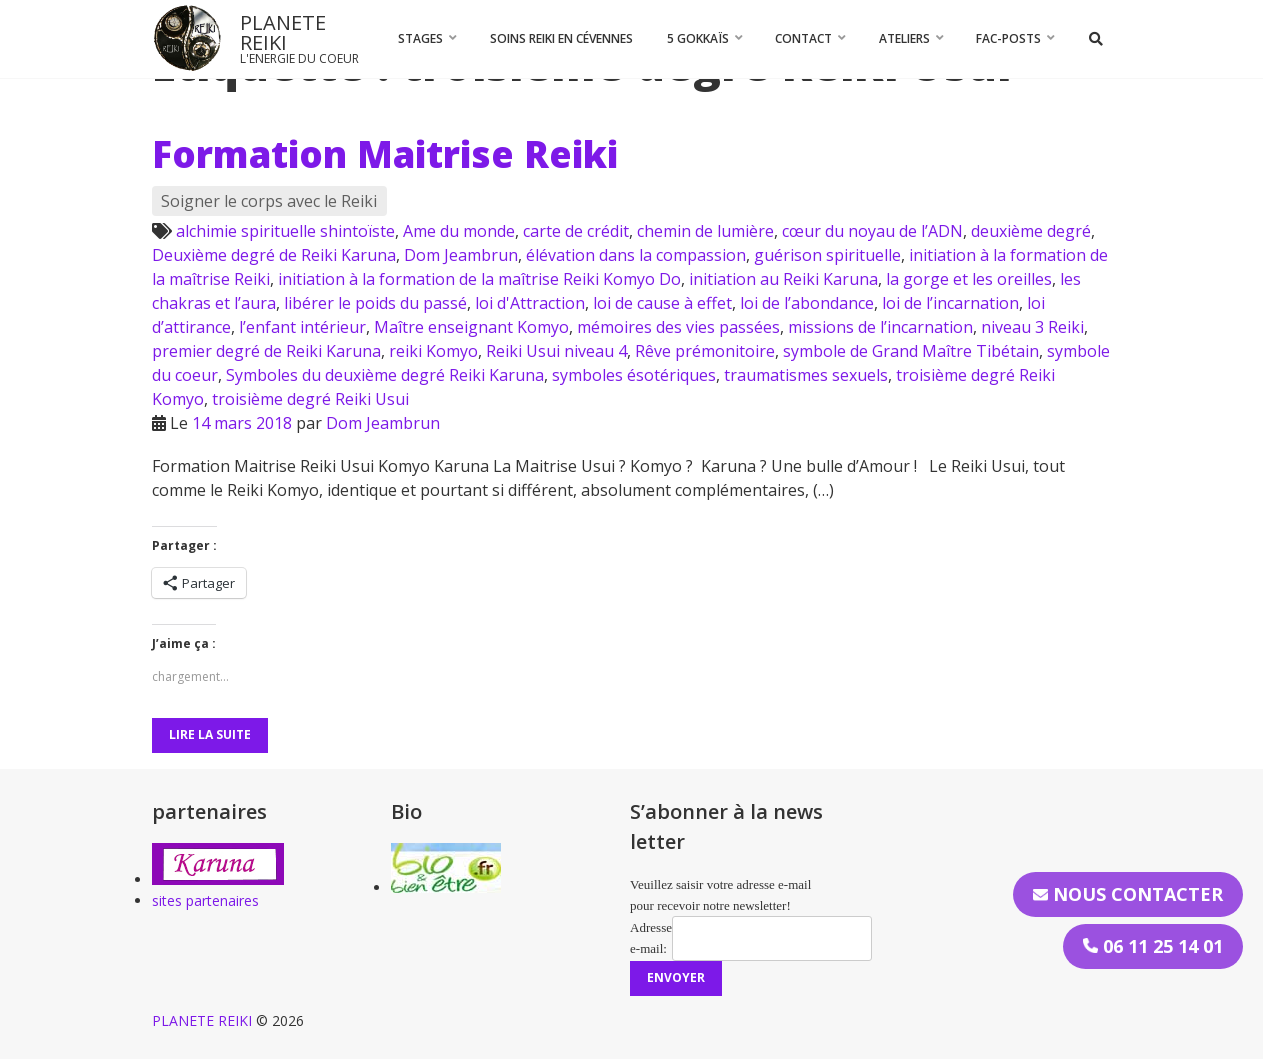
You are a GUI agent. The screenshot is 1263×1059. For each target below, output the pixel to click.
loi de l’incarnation (950, 303)
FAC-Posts (1008, 38)
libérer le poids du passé (375, 303)
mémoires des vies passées (678, 327)
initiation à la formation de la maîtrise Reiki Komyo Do (479, 279)
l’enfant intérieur (302, 327)
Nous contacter (1128, 894)
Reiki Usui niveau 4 (556, 351)
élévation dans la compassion (636, 255)
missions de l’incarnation (880, 327)
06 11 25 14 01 (1153, 946)
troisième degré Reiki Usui (310, 399)
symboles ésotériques (634, 375)
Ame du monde (459, 231)
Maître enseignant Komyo (471, 327)
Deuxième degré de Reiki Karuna (274, 255)
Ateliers (904, 38)
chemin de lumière (705, 231)
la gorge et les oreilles (969, 279)
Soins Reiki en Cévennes (561, 38)
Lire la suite (210, 734)
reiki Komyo (433, 351)
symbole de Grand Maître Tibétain (911, 351)
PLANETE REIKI (283, 32)
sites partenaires (205, 900)
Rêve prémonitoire (705, 351)
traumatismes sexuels (806, 375)
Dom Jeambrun (461, 255)
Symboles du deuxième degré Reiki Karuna (385, 375)
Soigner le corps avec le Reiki (269, 201)
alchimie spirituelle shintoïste (285, 231)
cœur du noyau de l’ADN (872, 231)
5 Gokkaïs (698, 38)
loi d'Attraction (530, 303)
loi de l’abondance (807, 303)
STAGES (420, 38)
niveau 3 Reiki (1032, 327)
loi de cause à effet (662, 303)
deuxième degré (1031, 231)
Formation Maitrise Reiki (385, 154)
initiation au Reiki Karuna (783, 279)
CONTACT (803, 38)
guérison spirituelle (827, 255)
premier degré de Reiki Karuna (266, 351)
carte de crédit (576, 231)
